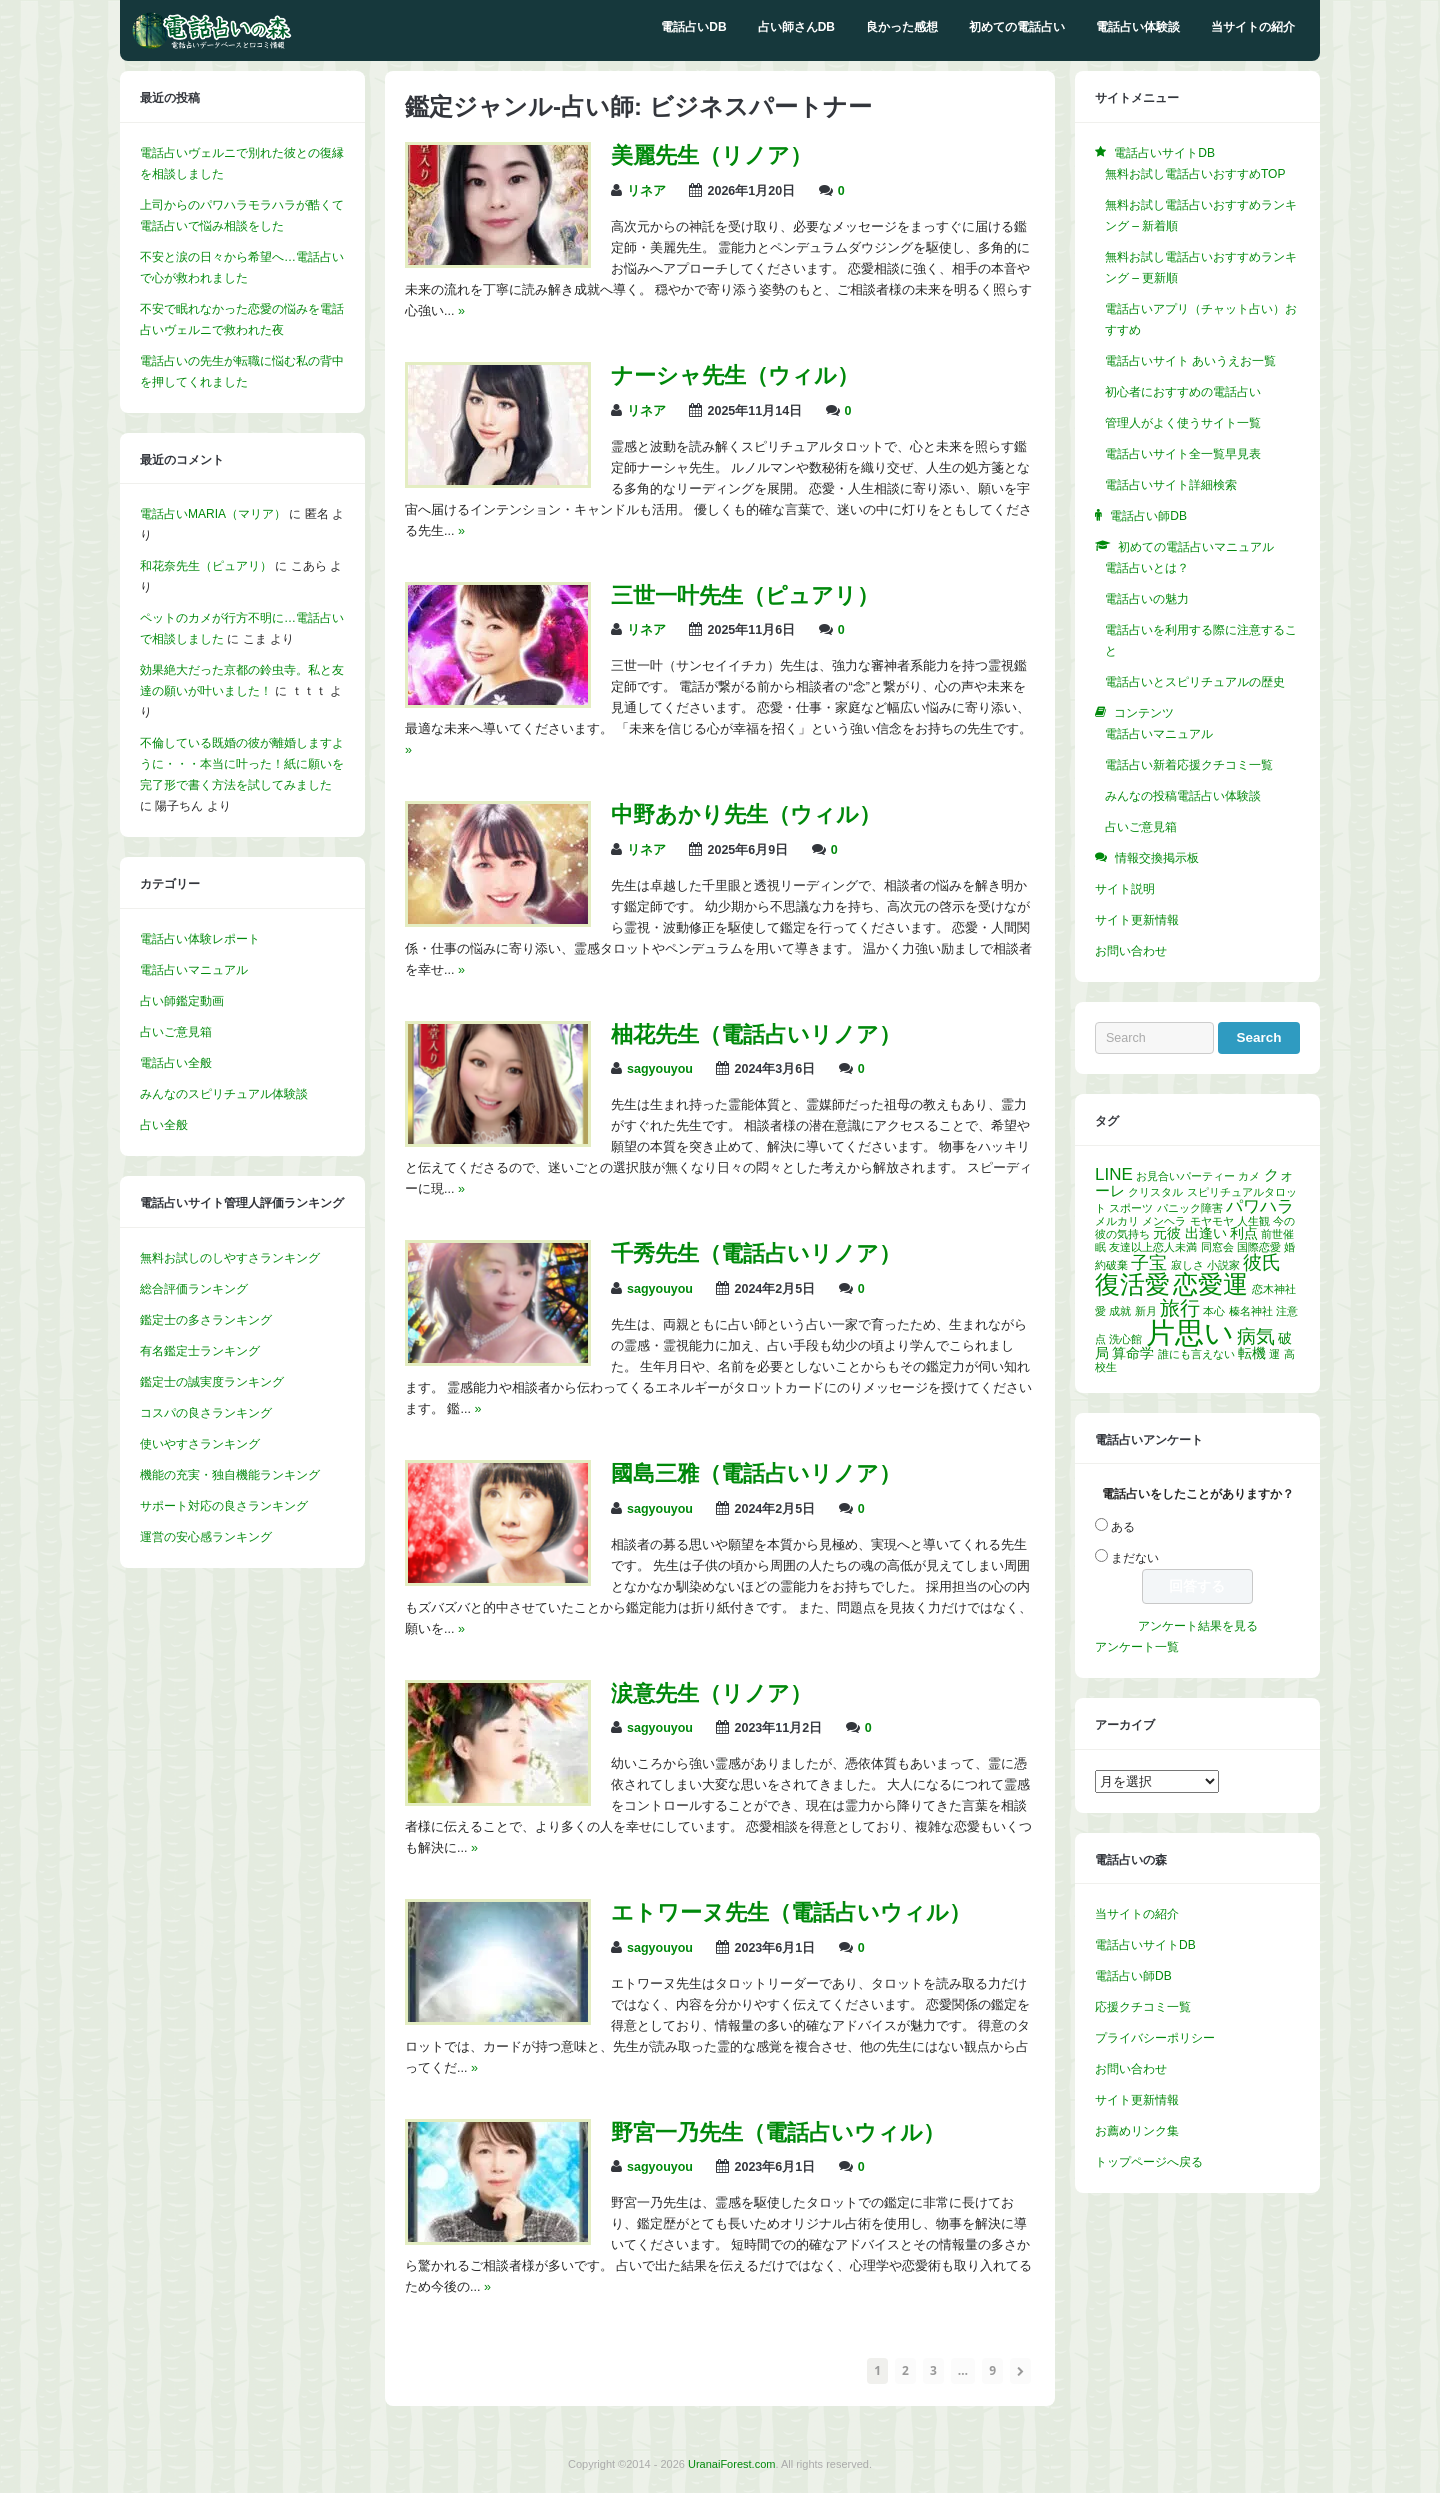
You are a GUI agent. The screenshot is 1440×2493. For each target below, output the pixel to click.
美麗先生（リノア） (711, 155)
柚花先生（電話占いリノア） (756, 1034)
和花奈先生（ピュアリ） (206, 566)
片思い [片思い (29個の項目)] (1190, 1332)
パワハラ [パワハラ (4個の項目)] (1260, 1206)
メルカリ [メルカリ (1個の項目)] (1117, 1221)
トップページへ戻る (1149, 2162)
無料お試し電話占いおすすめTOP (1195, 174)
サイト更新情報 (1137, 920)
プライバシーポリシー (1155, 2038)
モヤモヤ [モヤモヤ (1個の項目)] (1212, 1221)
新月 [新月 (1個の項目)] (1146, 1311)
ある (1123, 1527)
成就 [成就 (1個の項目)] (1120, 1311)
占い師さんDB (796, 27)
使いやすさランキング (200, 1444)
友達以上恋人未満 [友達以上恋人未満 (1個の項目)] (1153, 1247)
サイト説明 (1125, 889)
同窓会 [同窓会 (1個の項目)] (1217, 1247)
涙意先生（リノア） (711, 1693)
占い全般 (164, 1125)
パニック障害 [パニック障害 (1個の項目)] (1190, 1208)
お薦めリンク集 (1137, 2131)
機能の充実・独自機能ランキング (230, 1475)
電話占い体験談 (1138, 27)
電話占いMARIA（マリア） (213, 514)
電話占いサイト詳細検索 (1171, 485)
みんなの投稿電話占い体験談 (1183, 796)
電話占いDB (693, 27)
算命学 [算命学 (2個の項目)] (1133, 1353)
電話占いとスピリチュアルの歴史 (1195, 682)
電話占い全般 (176, 1063)
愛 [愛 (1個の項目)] (1100, 1311)
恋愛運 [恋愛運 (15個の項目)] (1210, 1284)
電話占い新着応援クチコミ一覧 (1189, 765)
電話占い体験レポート (200, 939)
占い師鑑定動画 (182, 1001)
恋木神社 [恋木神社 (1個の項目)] (1274, 1289)
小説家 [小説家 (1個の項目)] (1223, 1265)
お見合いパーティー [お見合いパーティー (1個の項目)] (1185, 1176)
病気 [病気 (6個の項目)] (1256, 1336)
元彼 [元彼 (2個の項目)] (1167, 1233)
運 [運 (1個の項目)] (1274, 1354)
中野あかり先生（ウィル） (746, 814)
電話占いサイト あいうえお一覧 (1190, 361)
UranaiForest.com (731, 2464)
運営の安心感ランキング (206, 1537)
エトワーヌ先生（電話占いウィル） (791, 1912)
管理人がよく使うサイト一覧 (1183, 423)
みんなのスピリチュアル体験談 (224, 1094)
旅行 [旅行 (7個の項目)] (1180, 1308)
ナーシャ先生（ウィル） (735, 375)
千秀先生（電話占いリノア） (756, 1253)
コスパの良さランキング (206, 1413)
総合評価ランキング (194, 1289)
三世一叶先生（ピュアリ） (745, 595)
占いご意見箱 (176, 1032)
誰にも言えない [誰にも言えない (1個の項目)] (1196, 1354)
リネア (646, 191)
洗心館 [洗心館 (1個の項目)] (1125, 1339)
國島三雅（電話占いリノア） (756, 1473)
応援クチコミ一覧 (1143, 2007)
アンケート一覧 (1137, 1647)
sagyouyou (660, 1069)
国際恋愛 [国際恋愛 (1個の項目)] (1259, 1247)
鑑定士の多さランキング (206, 1320)
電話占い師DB (1133, 1976)
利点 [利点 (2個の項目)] (1244, 1233)
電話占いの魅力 (1147, 599)
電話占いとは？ (1147, 568)
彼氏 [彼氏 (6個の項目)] (1262, 1262)
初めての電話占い (1017, 27)
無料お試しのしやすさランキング (230, 1258)
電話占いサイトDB (1145, 1945)
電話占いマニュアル (194, 970)
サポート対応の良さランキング (224, 1506)
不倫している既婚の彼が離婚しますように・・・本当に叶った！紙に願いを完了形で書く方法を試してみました (242, 764)
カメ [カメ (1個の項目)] (1249, 1176)
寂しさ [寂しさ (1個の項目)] (1187, 1265)
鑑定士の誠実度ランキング (212, 1382)
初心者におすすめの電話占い (1183, 392)
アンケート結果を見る (1198, 1626)
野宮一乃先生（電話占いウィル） (778, 2132)
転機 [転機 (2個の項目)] (1252, 1353)
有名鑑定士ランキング (200, 1351)
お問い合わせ (1131, 951)
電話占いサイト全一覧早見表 (1183, 454)
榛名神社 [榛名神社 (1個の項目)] (1251, 1311)
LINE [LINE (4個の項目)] (1114, 1174)
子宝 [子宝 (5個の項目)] (1149, 1262)
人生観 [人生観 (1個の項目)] (1253, 1221)
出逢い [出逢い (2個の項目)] (1206, 1233)
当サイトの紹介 (1253, 27)
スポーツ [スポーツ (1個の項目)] (1131, 1208)
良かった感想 (902, 27)
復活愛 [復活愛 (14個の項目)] (1132, 1284)
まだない (1135, 1558)
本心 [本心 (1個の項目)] (1214, 1311)
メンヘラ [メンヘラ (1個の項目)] (1164, 1221)
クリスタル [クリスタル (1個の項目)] (1155, 1192)
